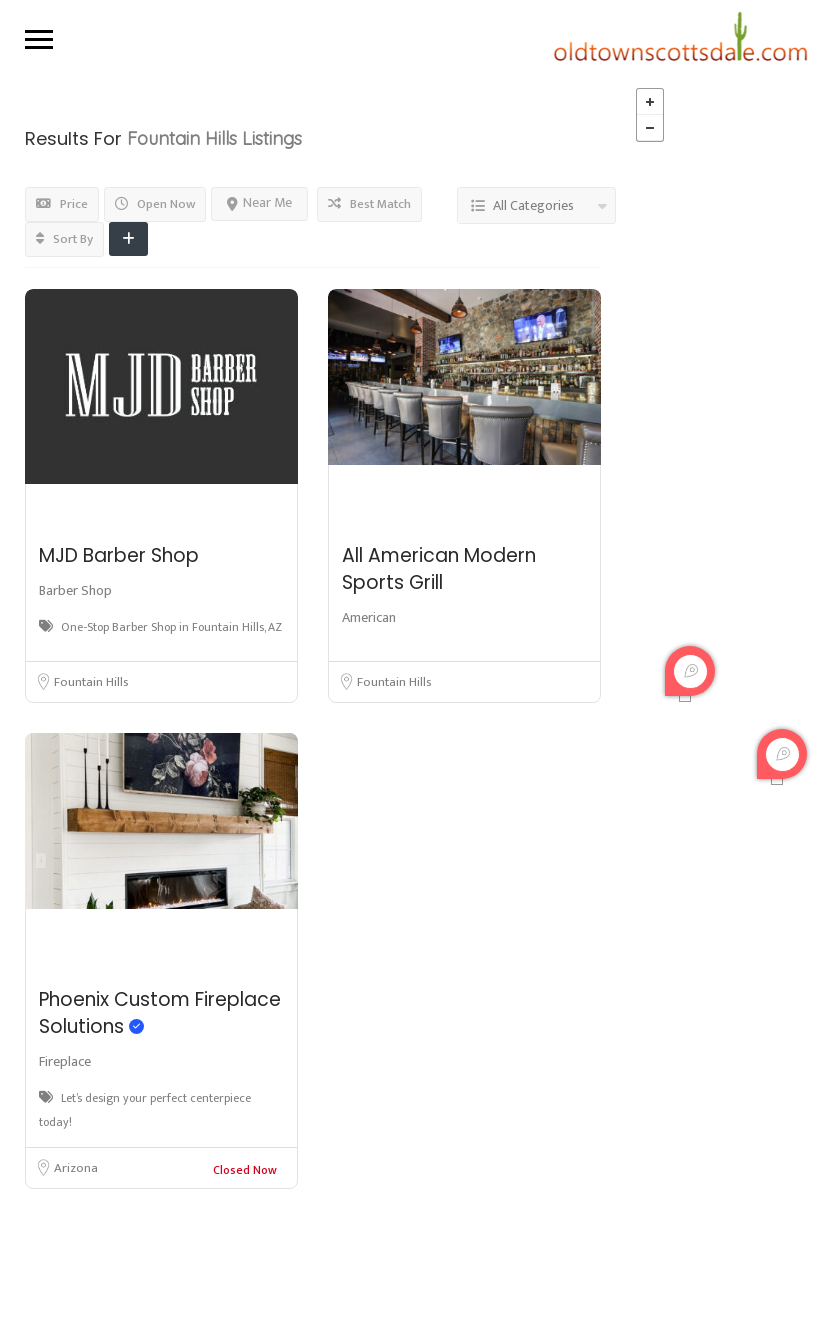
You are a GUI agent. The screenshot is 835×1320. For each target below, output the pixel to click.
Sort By (64, 239)
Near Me (259, 202)
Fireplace (65, 1061)
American (369, 617)
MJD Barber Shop (119, 555)
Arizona (76, 1168)
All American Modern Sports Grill (439, 569)
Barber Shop (75, 590)
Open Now (155, 204)
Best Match (369, 204)
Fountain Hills (91, 682)
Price (62, 204)
